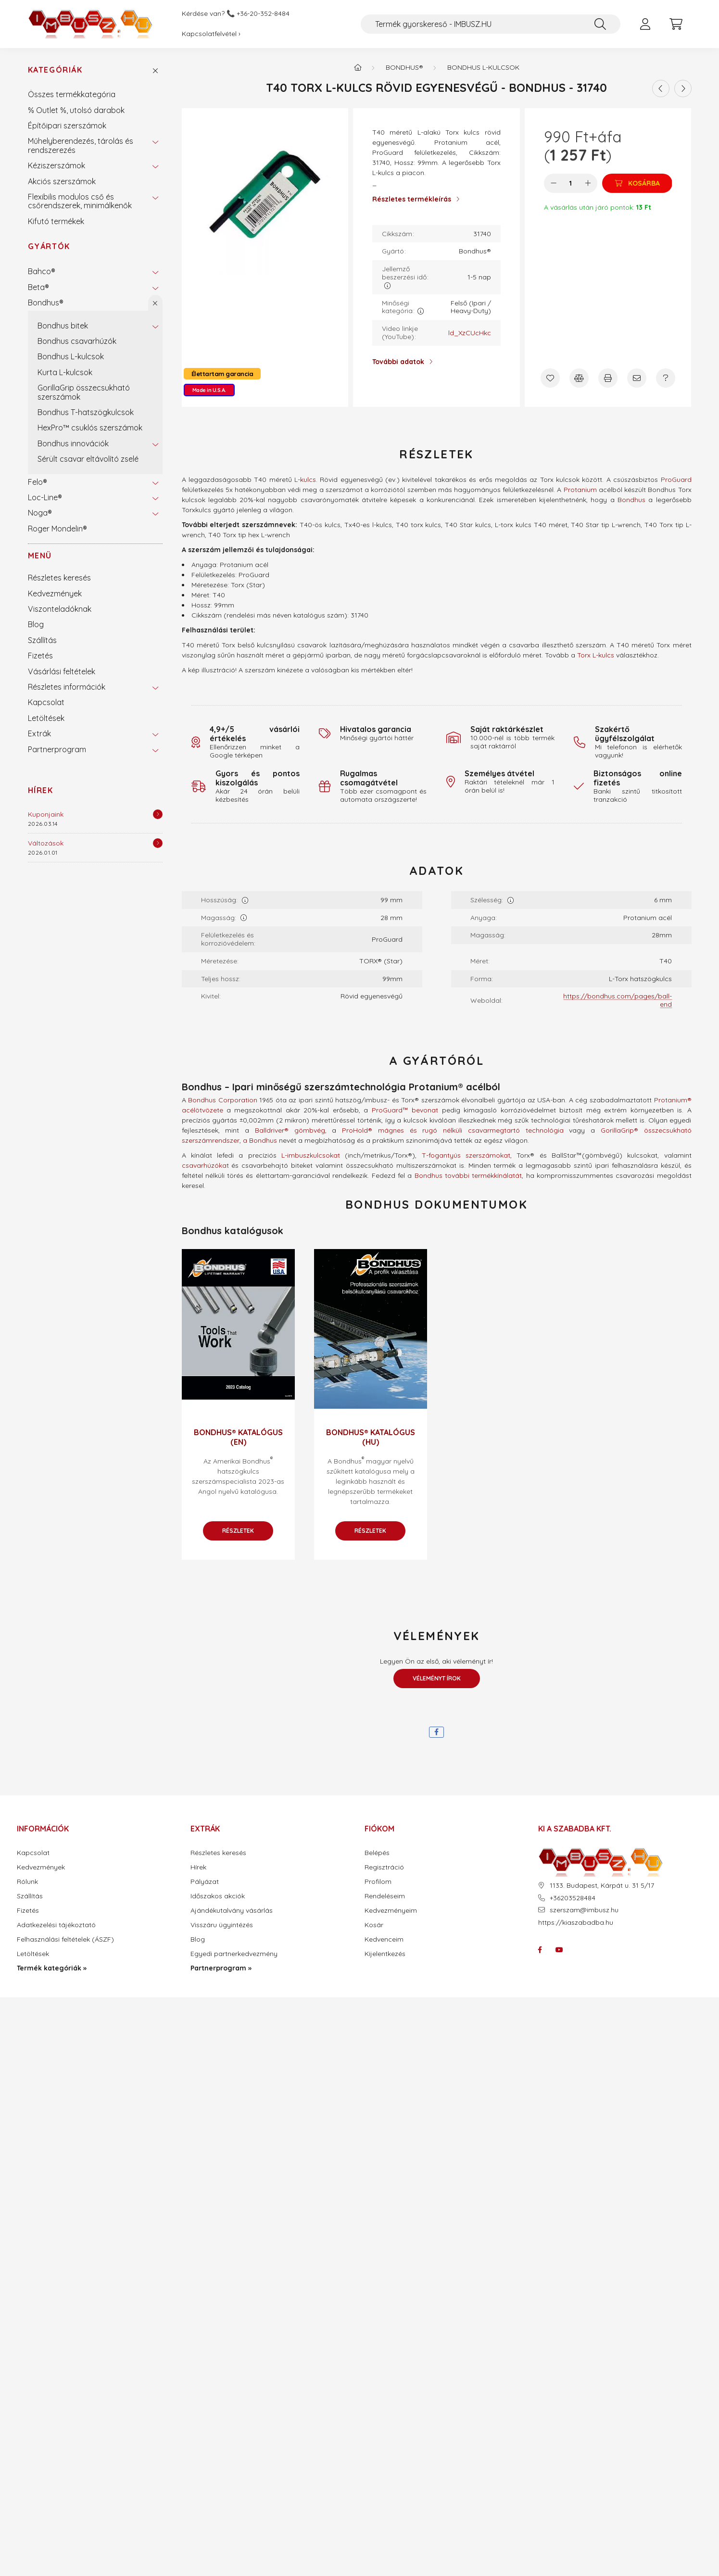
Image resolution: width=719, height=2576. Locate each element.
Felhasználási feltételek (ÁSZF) (65, 1939)
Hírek (40, 790)
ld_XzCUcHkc (469, 333)
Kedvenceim (384, 1939)
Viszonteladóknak (59, 609)
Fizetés (40, 655)
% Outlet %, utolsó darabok (76, 110)
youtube (559, 1949)
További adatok (398, 361)
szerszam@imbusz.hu (584, 1910)
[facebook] (436, 1732)
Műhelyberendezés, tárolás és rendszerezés (80, 145)
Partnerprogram (57, 749)
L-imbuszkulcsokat (310, 1155)
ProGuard (676, 479)
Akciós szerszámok (62, 181)
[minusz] (553, 183)
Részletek (238, 1530)
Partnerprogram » (221, 1968)
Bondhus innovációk (73, 443)
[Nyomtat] (608, 378)
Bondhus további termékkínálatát (468, 1175)
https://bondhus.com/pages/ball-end (617, 1000)
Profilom (378, 1882)
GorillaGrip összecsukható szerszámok (84, 392)
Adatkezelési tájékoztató (56, 1925)
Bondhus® (45, 302)
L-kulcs (305, 479)
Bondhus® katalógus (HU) (370, 1436)
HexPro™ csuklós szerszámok (90, 427)
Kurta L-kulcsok (65, 372)
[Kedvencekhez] (550, 378)
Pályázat (204, 1882)
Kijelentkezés (385, 1954)
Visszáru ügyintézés (221, 1925)
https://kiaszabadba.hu (575, 1922)
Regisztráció (384, 1867)
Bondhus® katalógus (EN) (238, 1436)
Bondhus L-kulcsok (71, 356)
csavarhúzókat (205, 1165)
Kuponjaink (45, 814)
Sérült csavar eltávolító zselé (88, 459)
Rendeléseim (385, 1896)
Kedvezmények (55, 593)
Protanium (580, 489)
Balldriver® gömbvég (290, 1130)
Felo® (37, 482)
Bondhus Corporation (222, 1100)
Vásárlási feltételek (61, 671)
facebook (540, 1949)
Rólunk (27, 1882)
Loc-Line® (45, 497)
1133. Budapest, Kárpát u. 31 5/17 (602, 1885)
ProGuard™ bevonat (405, 1110)
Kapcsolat (46, 702)
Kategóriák (55, 70)
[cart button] (676, 24)
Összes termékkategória (71, 94)
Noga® (40, 513)
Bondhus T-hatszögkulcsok (86, 412)
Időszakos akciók (217, 1896)
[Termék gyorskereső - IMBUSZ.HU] (490, 24)
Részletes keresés (59, 577)
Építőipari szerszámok (67, 125)
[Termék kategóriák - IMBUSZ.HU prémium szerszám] (358, 67)
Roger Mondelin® (57, 528)
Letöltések (46, 718)
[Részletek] (158, 814)
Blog (36, 624)
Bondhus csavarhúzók (77, 341)
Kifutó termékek (56, 221)
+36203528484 (572, 1898)
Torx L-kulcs (595, 655)
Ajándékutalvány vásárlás (231, 1911)
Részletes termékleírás (411, 199)
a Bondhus (260, 1140)
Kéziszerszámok (56, 165)
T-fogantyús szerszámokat (466, 1155)
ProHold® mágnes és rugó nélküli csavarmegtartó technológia (453, 1130)
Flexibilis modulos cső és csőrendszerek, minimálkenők (80, 201)
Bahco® (41, 271)
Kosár (374, 1925)
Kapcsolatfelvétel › (211, 33)
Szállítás (42, 640)
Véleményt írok (437, 1678)
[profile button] (645, 24)
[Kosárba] (637, 183)
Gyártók (49, 246)
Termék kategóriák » (52, 1968)
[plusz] (587, 183)
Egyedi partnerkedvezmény (234, 1954)
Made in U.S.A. (209, 390)
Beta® (38, 287)
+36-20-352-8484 (263, 14)
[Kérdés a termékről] (665, 378)
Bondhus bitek (63, 325)
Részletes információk (66, 687)
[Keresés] (600, 24)
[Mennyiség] (570, 183)
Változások (45, 843)
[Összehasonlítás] (579, 378)
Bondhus (631, 499)
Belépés (377, 1853)
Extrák (39, 733)
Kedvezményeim (391, 1911)
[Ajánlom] (636, 378)
